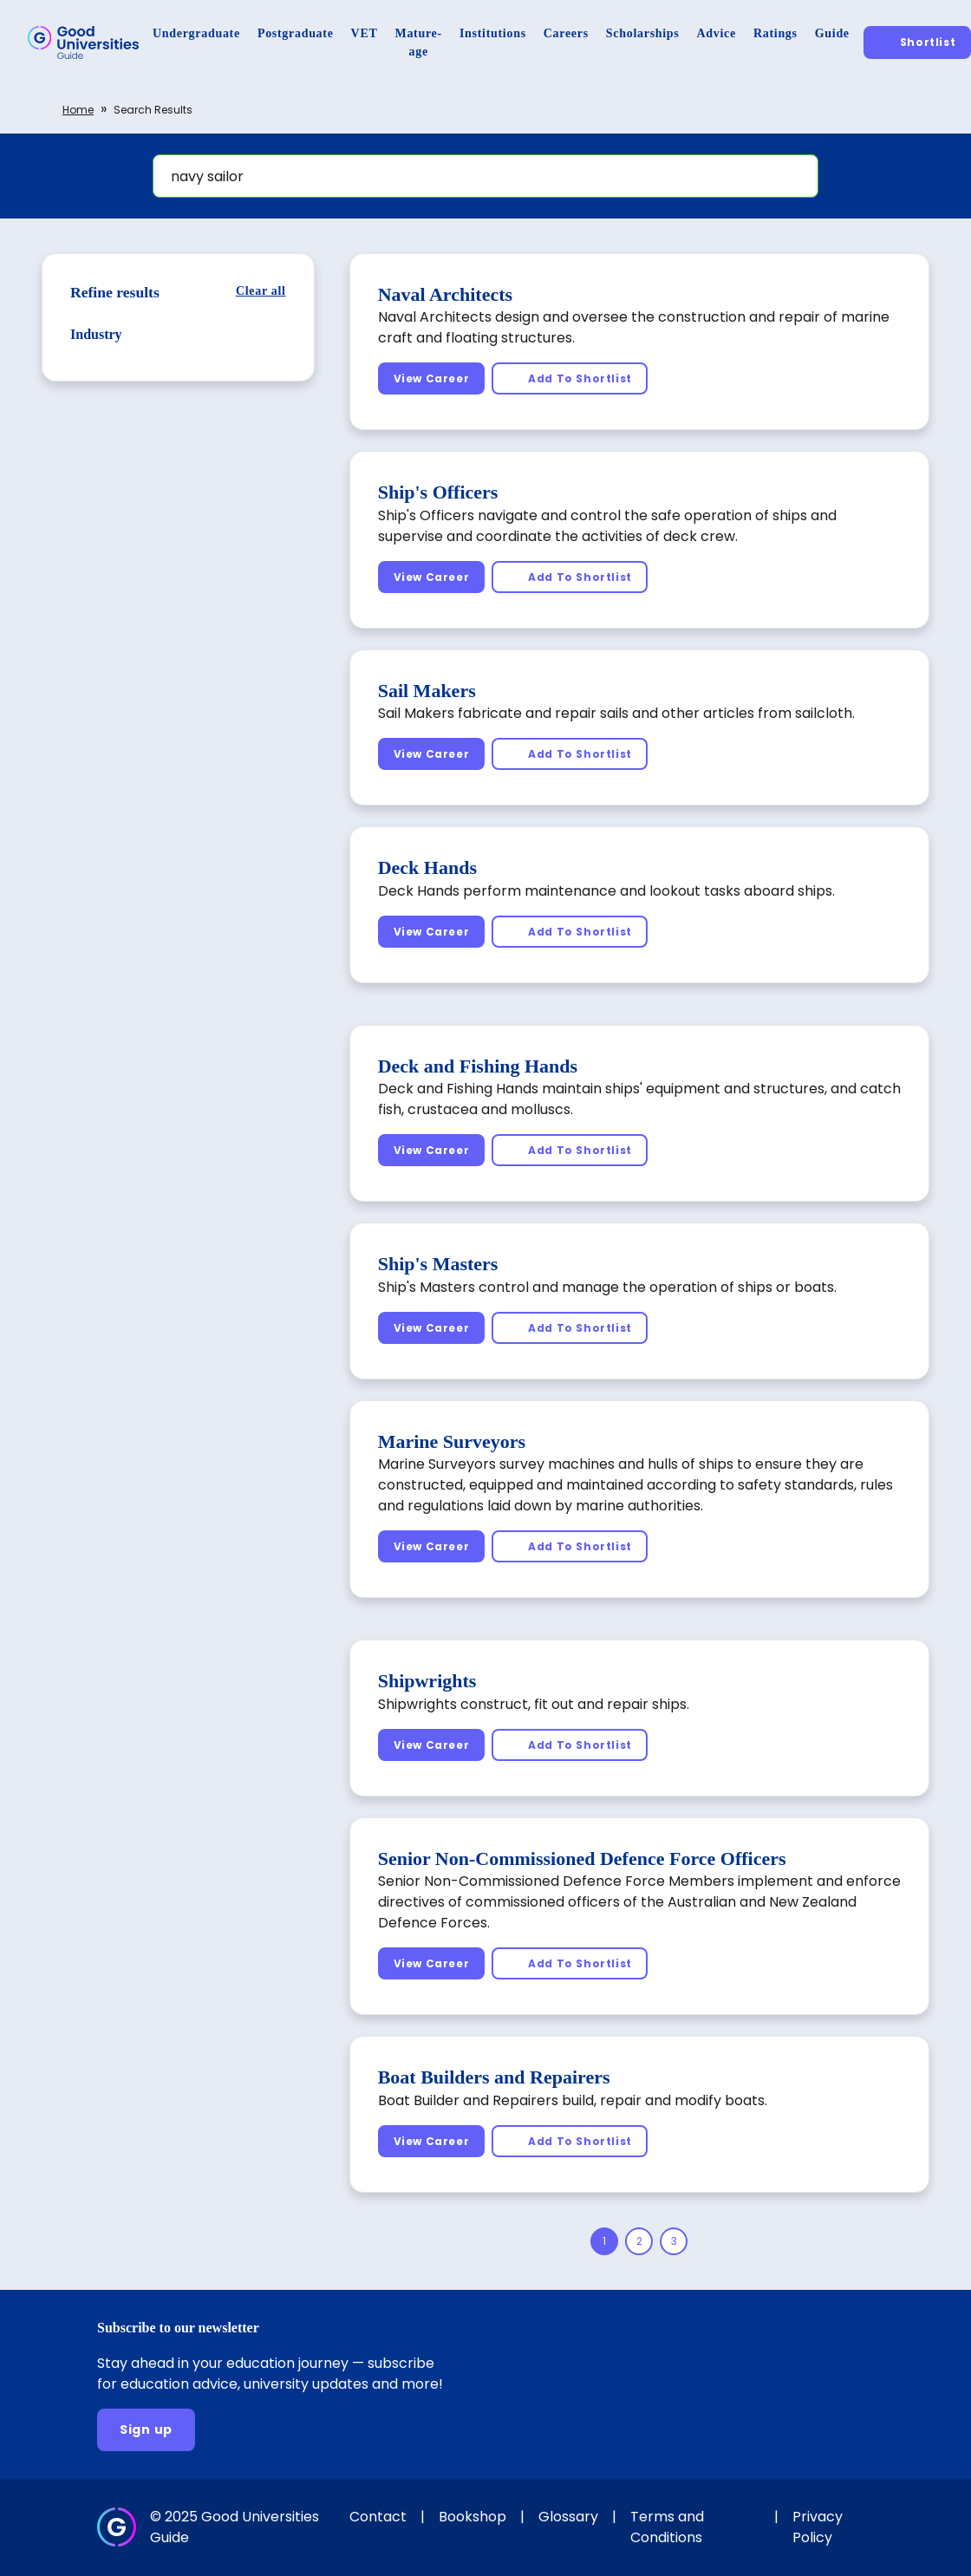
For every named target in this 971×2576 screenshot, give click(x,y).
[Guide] (832, 33)
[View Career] (432, 378)
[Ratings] (775, 33)
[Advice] (717, 33)
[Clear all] (261, 291)
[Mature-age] (419, 42)
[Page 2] (639, 2241)
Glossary (568, 2517)
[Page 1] (604, 2241)
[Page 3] (674, 2241)
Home (78, 109)
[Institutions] (493, 33)
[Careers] (566, 33)
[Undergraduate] (196, 33)
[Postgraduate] (295, 33)
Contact (378, 2517)
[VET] (364, 33)
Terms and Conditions (667, 2527)
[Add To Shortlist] (570, 378)
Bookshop (472, 2517)
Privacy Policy (817, 2527)
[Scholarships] (643, 33)
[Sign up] (146, 2430)
